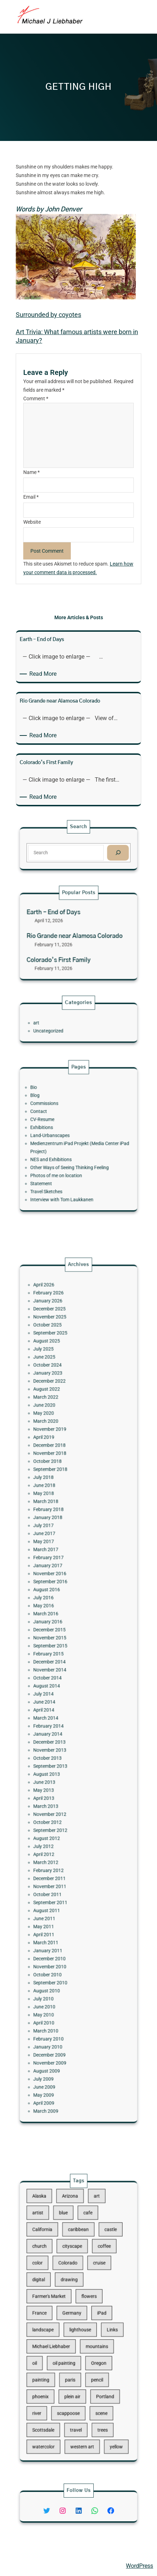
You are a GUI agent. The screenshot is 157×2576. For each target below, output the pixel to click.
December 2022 (61, 1506)
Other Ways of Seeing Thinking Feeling (73, 1156)
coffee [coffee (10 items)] (94, 2276)
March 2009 (59, 1943)
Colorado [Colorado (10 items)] (72, 2286)
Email (31, 497)
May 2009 (57, 1934)
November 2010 (61, 1857)
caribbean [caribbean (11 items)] (78, 2266)
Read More (44, 674)
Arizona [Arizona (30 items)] (73, 2246)
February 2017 (60, 1612)
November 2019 (61, 1535)
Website (32, 522)
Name (31, 472)
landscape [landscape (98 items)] (57, 2326)
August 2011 (59, 1823)
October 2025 (60, 1473)
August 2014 (59, 1689)
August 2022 (59, 1511)
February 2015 (60, 1670)
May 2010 (57, 1886)
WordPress (139, 2565)
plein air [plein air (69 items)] (75, 2366)
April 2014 (57, 1703)
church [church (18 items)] (55, 2276)
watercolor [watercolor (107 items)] (57, 2396)
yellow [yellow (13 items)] (101, 2396)
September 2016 (61, 1626)
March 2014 (59, 1708)
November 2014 (61, 1679)
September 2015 (61, 1665)
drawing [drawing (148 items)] (73, 2296)
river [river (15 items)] (53, 2376)
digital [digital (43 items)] (54, 2296)
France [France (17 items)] (55, 2316)
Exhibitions (56, 1132)
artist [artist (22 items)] (54, 2256)
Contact (54, 1122)
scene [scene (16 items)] (92, 2376)
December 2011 (61, 1804)
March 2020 (59, 1530)
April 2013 (57, 1756)
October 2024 (60, 1497)
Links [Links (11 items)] (98, 2326)
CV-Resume (56, 1127)
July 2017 (57, 1593)
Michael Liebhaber (29, 2566)
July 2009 (57, 1924)
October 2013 (60, 1732)
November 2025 (61, 1468)
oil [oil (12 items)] (52, 2346)
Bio (51, 1108)
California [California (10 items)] (57, 2266)
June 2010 (58, 1881)
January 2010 (60, 1905)
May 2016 (57, 1641)
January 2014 (60, 1718)
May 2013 (57, 1751)
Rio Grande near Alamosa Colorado (76, 936)
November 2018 (61, 1549)
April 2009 (57, 1939)
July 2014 (57, 1694)
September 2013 (61, 1737)
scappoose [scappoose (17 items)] (72, 2376)
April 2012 (57, 1790)
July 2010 (57, 1876)
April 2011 (57, 1838)
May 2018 (57, 1573)
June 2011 (58, 1828)
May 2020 (57, 1525)
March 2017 (59, 1607)
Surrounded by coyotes (48, 314)
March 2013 (59, 1761)
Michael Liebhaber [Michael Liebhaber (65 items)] (62, 2336)
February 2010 (60, 1900)
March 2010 (59, 1895)
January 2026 (60, 1458)
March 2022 (59, 1516)
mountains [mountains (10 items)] (89, 2336)
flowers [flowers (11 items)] (84, 2306)
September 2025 (61, 1477)
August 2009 (59, 1919)
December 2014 (61, 1674)
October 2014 (60, 1684)
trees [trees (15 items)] (93, 2386)
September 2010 (61, 1866)
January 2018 (60, 1588)
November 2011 (61, 1809)
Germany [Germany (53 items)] (74, 2316)
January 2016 (60, 1650)
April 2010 (57, 1891)
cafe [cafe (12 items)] (84, 2256)
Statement (55, 1166)
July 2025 (57, 1487)
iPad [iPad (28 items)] (92, 2316)
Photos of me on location (64, 1161)
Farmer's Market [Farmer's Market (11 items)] (61, 2306)
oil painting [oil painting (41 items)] (70, 2346)
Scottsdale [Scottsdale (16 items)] (57, 2386)
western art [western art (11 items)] (81, 2396)
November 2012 (61, 1766)
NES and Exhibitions (61, 1151)
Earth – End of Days (63, 922)
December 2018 (61, 1544)
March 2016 (59, 1645)
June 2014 (58, 1698)
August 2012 (59, 1780)
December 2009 (61, 1910)
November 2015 (61, 1660)
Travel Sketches (59, 1170)
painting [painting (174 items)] (56, 2356)
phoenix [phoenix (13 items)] (55, 2366)
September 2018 (61, 1559)
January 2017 (60, 1617)
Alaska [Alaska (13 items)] (55, 2246)
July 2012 (57, 1785)
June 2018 (58, 1568)
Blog (52, 1113)
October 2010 (60, 1862)
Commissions (57, 1117)
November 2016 (61, 1621)
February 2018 (60, 1583)
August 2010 (59, 1871)
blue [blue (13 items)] (69, 2256)
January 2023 (60, 1501)
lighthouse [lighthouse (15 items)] (79, 2326)
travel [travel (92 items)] (76, 2386)
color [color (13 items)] (54, 2286)
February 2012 (60, 1799)
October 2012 (60, 1771)
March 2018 (59, 1578)
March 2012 (59, 1795)
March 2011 (59, 1842)
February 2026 (60, 1453)
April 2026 (57, 1448)
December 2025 (61, 1463)
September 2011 (61, 1818)
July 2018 (57, 1564)
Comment (35, 398)
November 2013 (61, 1727)
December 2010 (61, 1852)
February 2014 (60, 1713)
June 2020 (58, 1520)
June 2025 (58, 1492)
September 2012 (61, 1775)
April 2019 (57, 1540)
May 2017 (57, 1602)
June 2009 (58, 1929)
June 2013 (58, 1746)
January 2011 (60, 1847)
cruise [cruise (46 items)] (91, 2286)
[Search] (102, 851)
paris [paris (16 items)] (73, 2356)
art (53, 1023)
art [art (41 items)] (89, 2246)
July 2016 (57, 1636)
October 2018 (60, 1554)
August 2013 (59, 1742)
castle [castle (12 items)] (98, 2266)
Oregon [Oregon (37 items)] (90, 2346)
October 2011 (60, 1814)
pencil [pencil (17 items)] (89, 2356)
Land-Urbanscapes (61, 1137)
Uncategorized (60, 1027)
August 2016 (59, 1631)
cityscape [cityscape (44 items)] (74, 2276)
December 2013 (61, 1722)
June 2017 (58, 1597)
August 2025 (59, 1482)
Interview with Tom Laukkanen (68, 1175)
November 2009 (61, 1915)
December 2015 (61, 1655)
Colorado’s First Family (66, 951)
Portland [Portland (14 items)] (94, 2366)
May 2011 (57, 1833)
